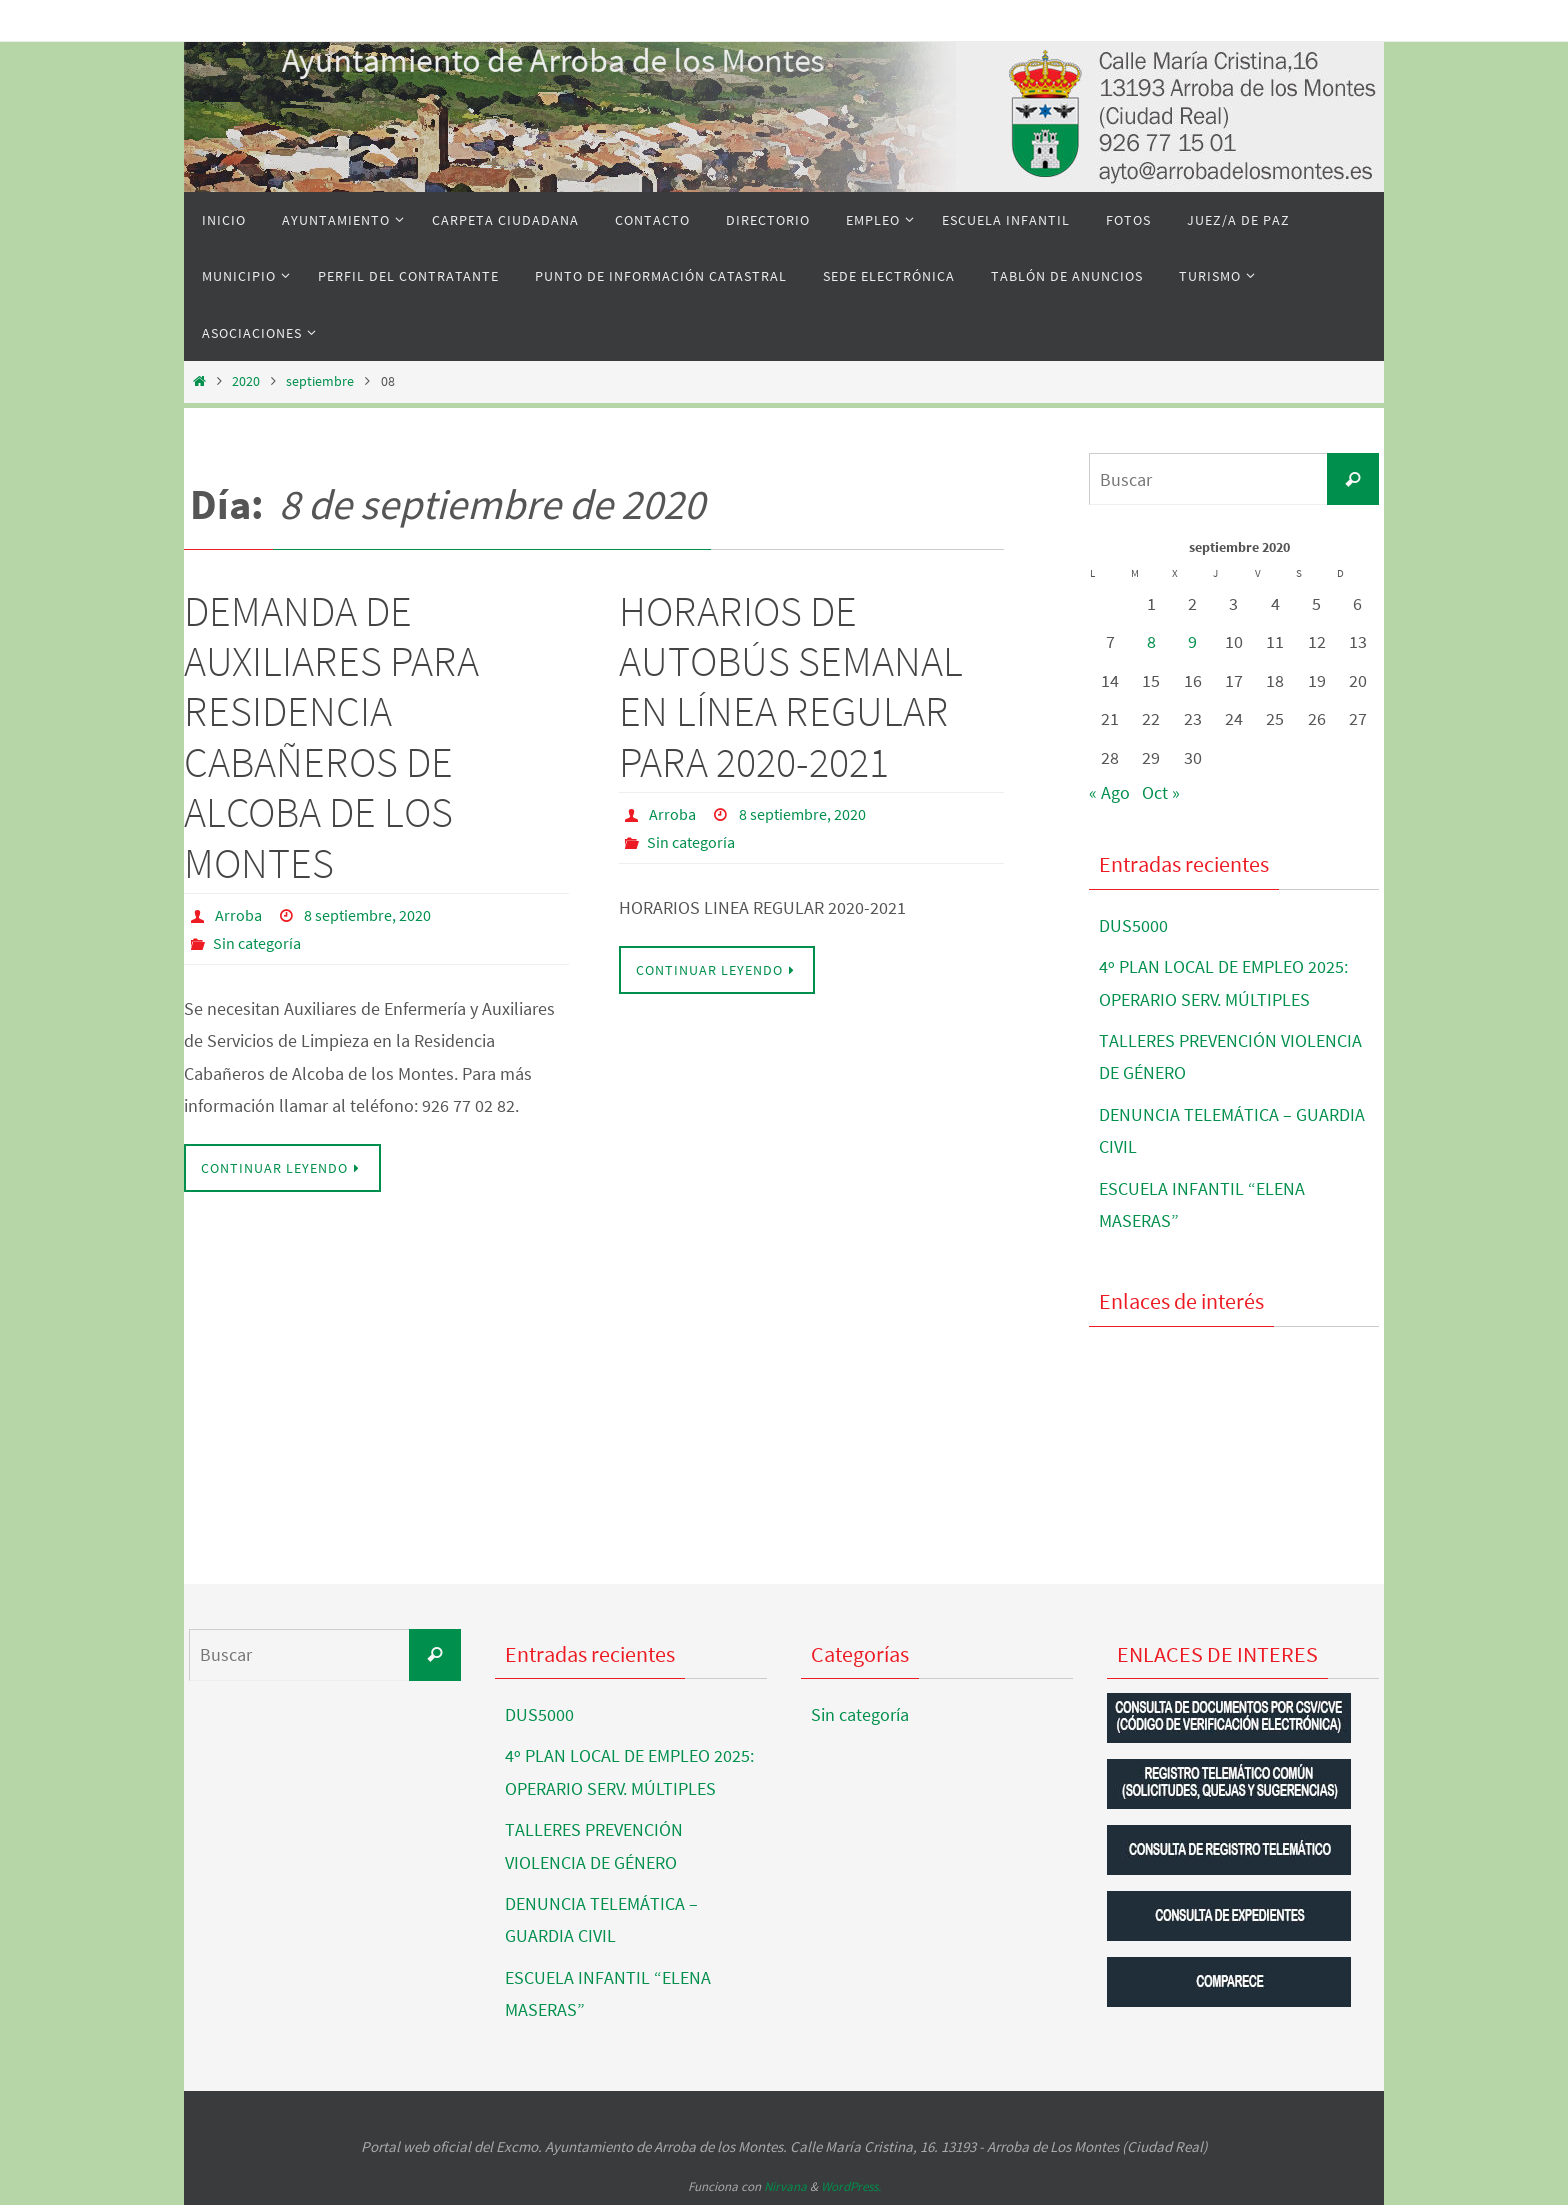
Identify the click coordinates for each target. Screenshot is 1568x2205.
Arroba (238, 915)
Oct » (1161, 792)
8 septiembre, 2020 (367, 915)
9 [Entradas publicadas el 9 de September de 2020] (1192, 641)
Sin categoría (257, 943)
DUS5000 (1133, 925)
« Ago (1109, 792)
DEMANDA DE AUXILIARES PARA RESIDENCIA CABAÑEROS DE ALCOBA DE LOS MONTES (331, 737)
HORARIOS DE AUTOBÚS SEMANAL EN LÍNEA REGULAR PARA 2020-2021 (791, 686)
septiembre (320, 381)
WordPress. (851, 2186)
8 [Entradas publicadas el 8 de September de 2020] (1151, 641)
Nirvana (785, 2186)
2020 (246, 381)
